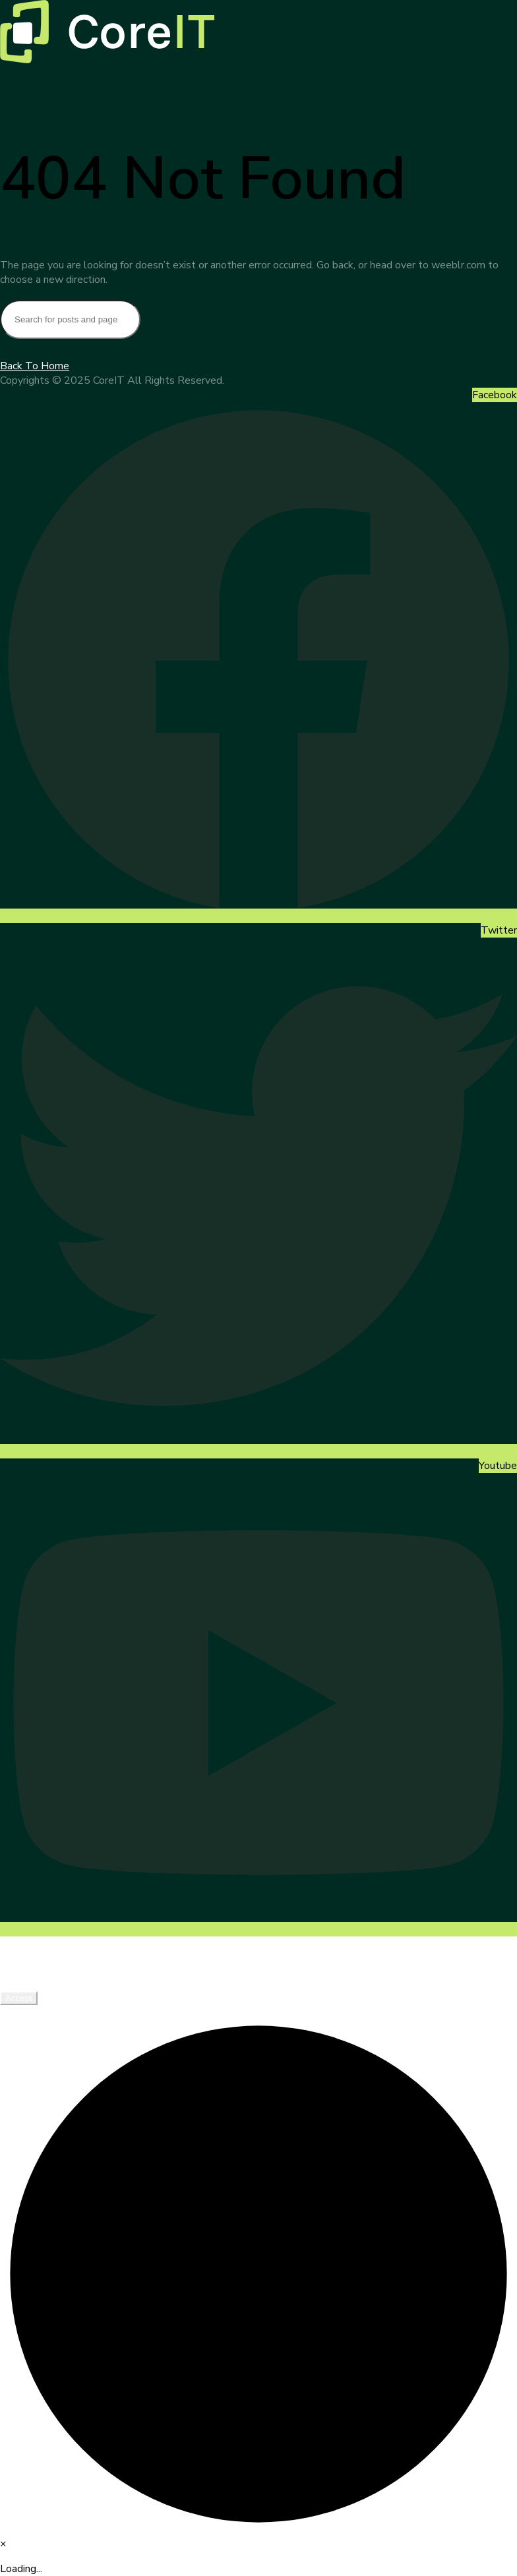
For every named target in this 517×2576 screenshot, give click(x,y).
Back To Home (34, 366)
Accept (18, 1998)
